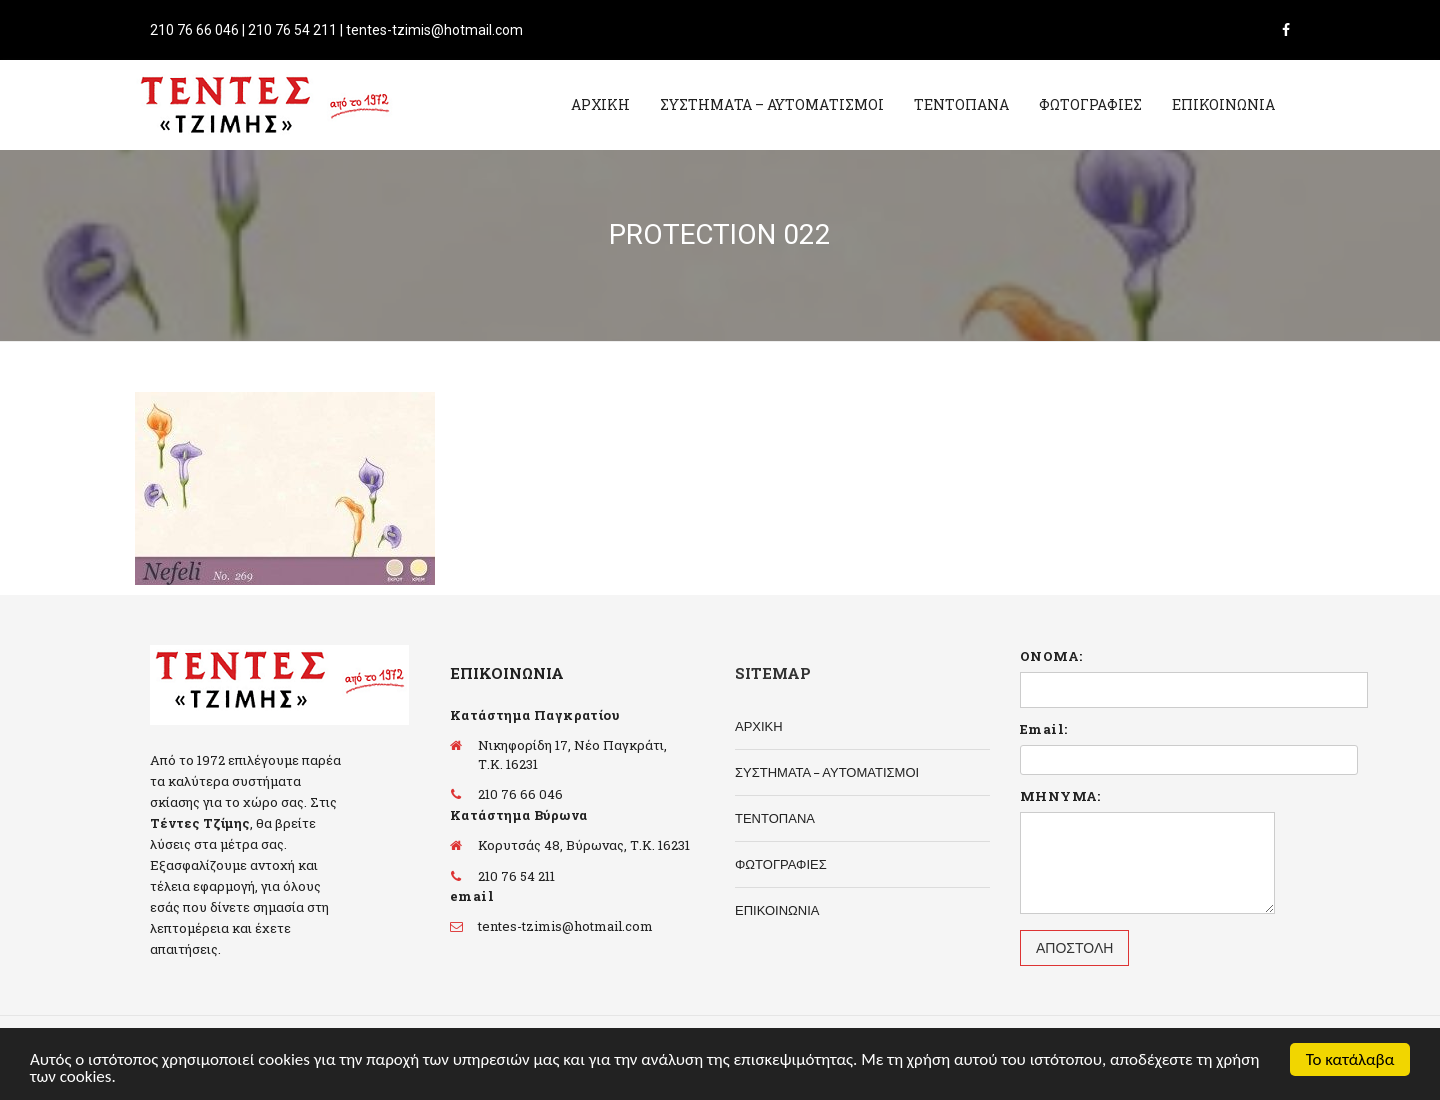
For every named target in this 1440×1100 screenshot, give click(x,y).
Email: (1043, 729)
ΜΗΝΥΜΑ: (1060, 796)
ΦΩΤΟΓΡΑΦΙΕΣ (1090, 104)
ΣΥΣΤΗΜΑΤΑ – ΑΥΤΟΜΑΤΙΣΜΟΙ (772, 104)
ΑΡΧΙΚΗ (600, 104)
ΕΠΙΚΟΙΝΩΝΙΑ (1223, 104)
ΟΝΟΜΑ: (1051, 656)
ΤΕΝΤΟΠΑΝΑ (961, 104)
